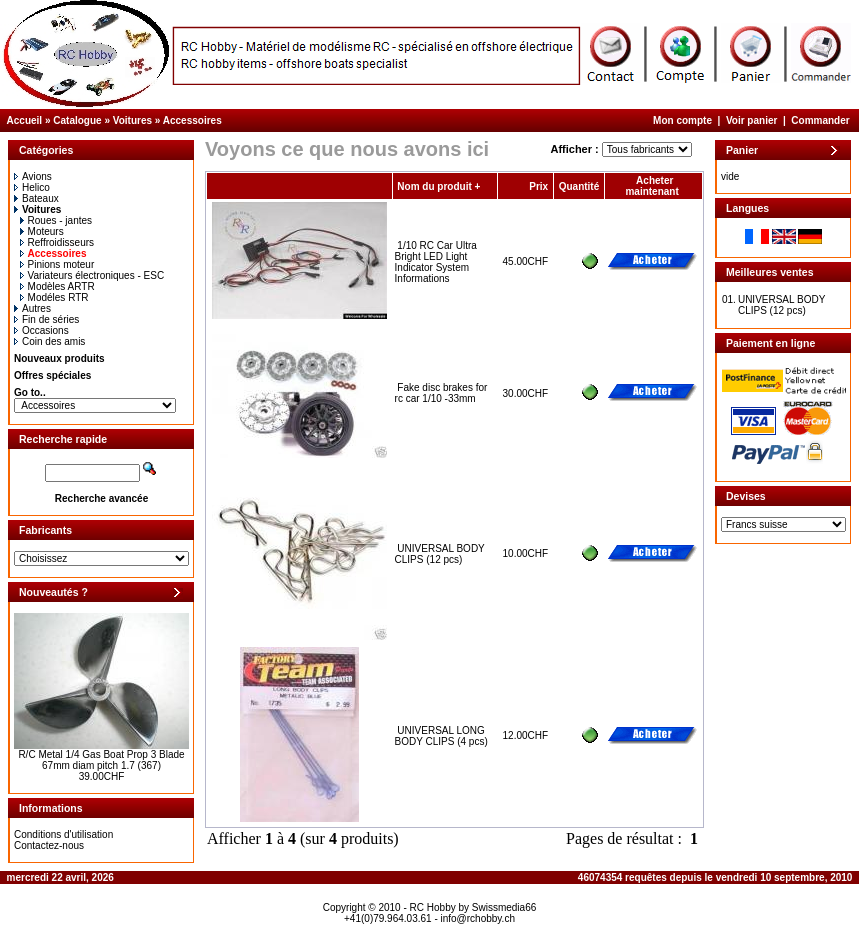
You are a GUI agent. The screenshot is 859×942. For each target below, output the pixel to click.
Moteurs (42, 231)
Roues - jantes (56, 220)
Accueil (25, 120)
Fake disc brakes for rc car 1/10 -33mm (441, 393)
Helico (32, 187)
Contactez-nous (49, 845)
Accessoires (192, 120)
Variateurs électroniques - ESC (92, 275)
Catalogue (77, 120)
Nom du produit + (438, 186)
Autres (32, 308)
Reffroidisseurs (57, 242)
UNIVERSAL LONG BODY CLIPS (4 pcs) (441, 736)
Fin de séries (46, 319)
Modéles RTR (54, 297)
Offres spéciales (52, 375)
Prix (538, 186)
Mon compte (682, 120)
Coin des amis (49, 341)
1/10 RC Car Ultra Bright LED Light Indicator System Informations (436, 262)
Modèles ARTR (57, 286)
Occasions (41, 330)
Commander (820, 120)
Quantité (579, 186)
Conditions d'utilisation (63, 834)
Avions (33, 176)
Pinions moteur (57, 264)
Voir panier (752, 120)
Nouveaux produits (59, 358)
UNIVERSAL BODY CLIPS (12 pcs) (440, 554)
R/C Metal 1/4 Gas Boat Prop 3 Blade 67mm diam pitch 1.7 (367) (101, 760)
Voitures (132, 120)
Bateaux (36, 198)
